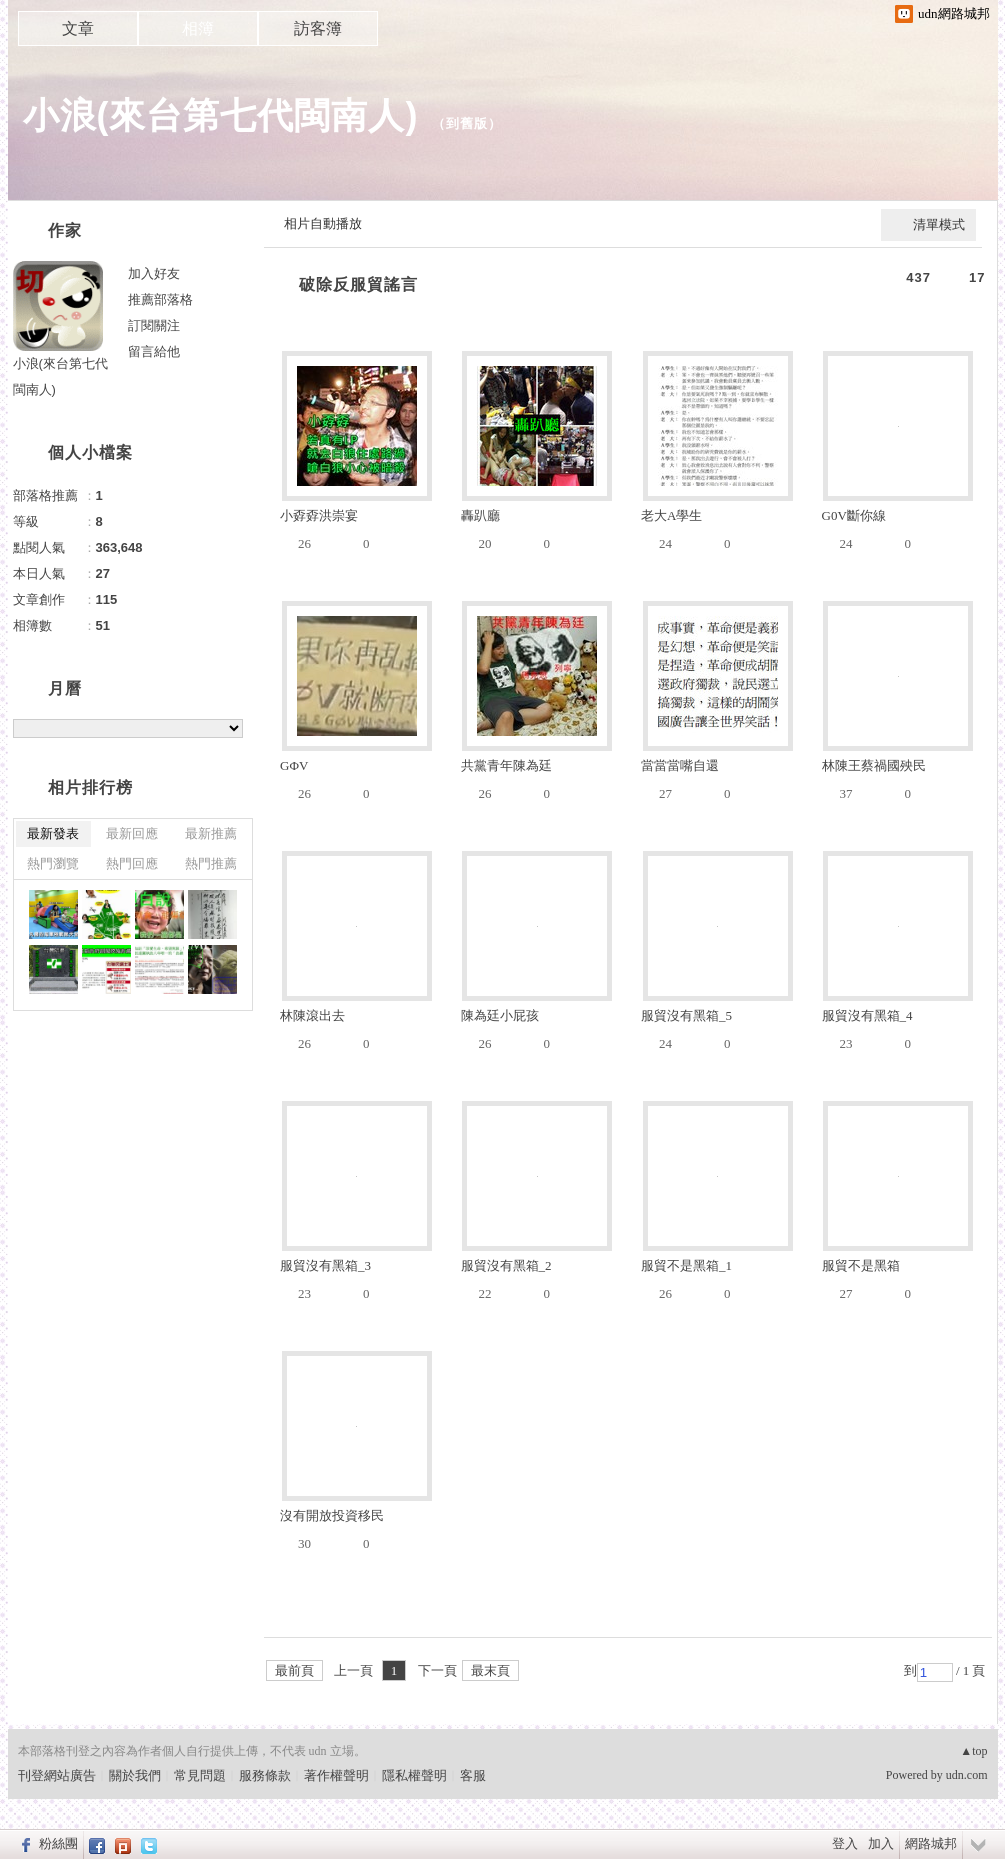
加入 (881, 1843)
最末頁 (490, 1670)
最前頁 (294, 1670)
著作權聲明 (336, 1775)
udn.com (967, 1775)
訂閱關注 (154, 325)
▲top (973, 1751)
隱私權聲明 (414, 1775)
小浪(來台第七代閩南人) (221, 115)
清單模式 (939, 224)
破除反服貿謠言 (358, 284)
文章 (78, 28)
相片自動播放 (323, 223)
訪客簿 (318, 28)
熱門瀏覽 (53, 863)
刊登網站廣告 (57, 1775)
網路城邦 (931, 1843)
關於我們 (135, 1775)
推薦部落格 (160, 299)
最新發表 (53, 833)
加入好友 (154, 273)
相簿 (198, 28)
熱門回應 (132, 863)
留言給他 (154, 351)
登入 (845, 1843)
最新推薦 (211, 833)
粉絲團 (58, 1843)
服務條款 (265, 1775)
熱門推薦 (211, 863)
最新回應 (132, 833)
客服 (473, 1775)
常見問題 (200, 1775)
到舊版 (467, 123)
